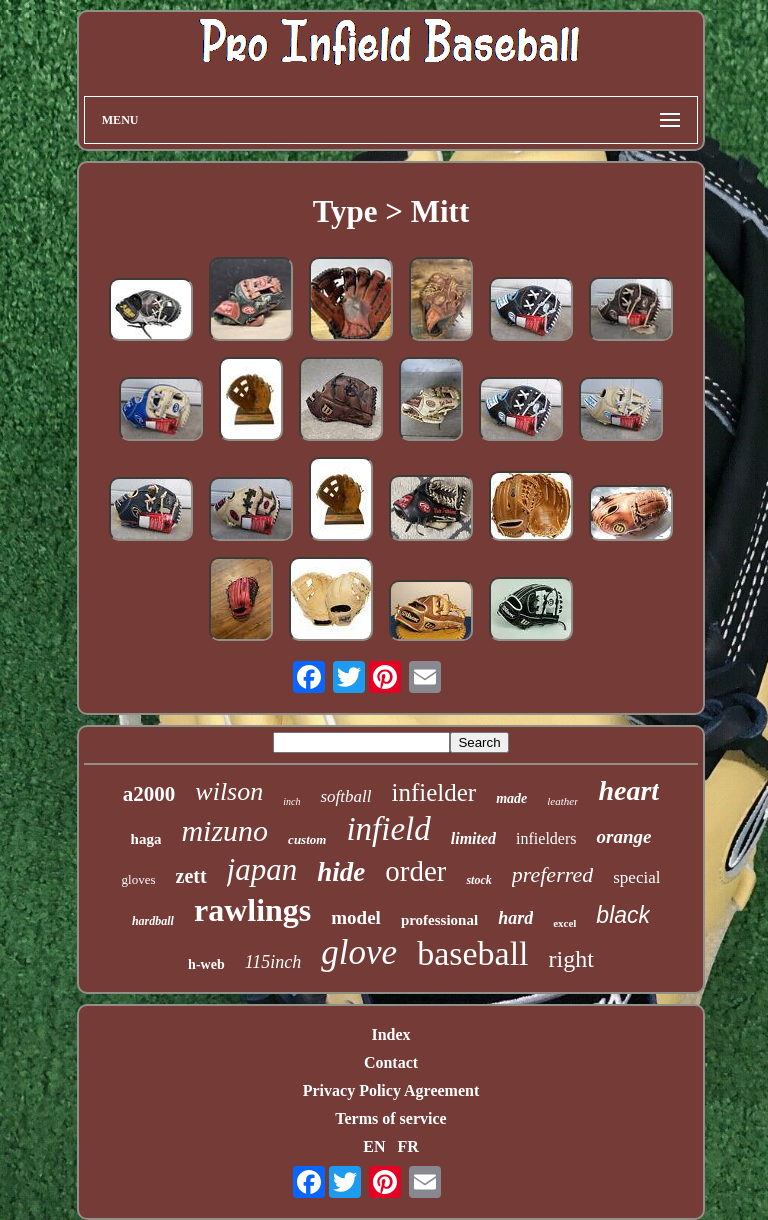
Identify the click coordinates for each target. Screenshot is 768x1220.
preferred (552, 874)
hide (341, 872)
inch (291, 801)
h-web (206, 964)
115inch (273, 962)
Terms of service (390, 1118)
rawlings (252, 910)
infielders (546, 838)
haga (146, 839)
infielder (433, 792)
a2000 (149, 794)
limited (473, 838)
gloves (139, 879)
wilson (229, 791)
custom (307, 839)
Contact (391, 1062)
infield (388, 829)
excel (564, 923)
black (623, 915)
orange (623, 836)
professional (439, 920)
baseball (472, 953)
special (636, 877)
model (356, 917)
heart (628, 790)
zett (191, 876)
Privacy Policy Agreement (391, 1090)
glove (359, 952)
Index (390, 1034)
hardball (153, 921)
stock (478, 880)
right (571, 959)
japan (262, 869)
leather (562, 801)
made (511, 798)
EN (374, 1146)
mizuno (224, 830)
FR (407, 1146)
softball (345, 796)
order (415, 871)
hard (515, 918)
